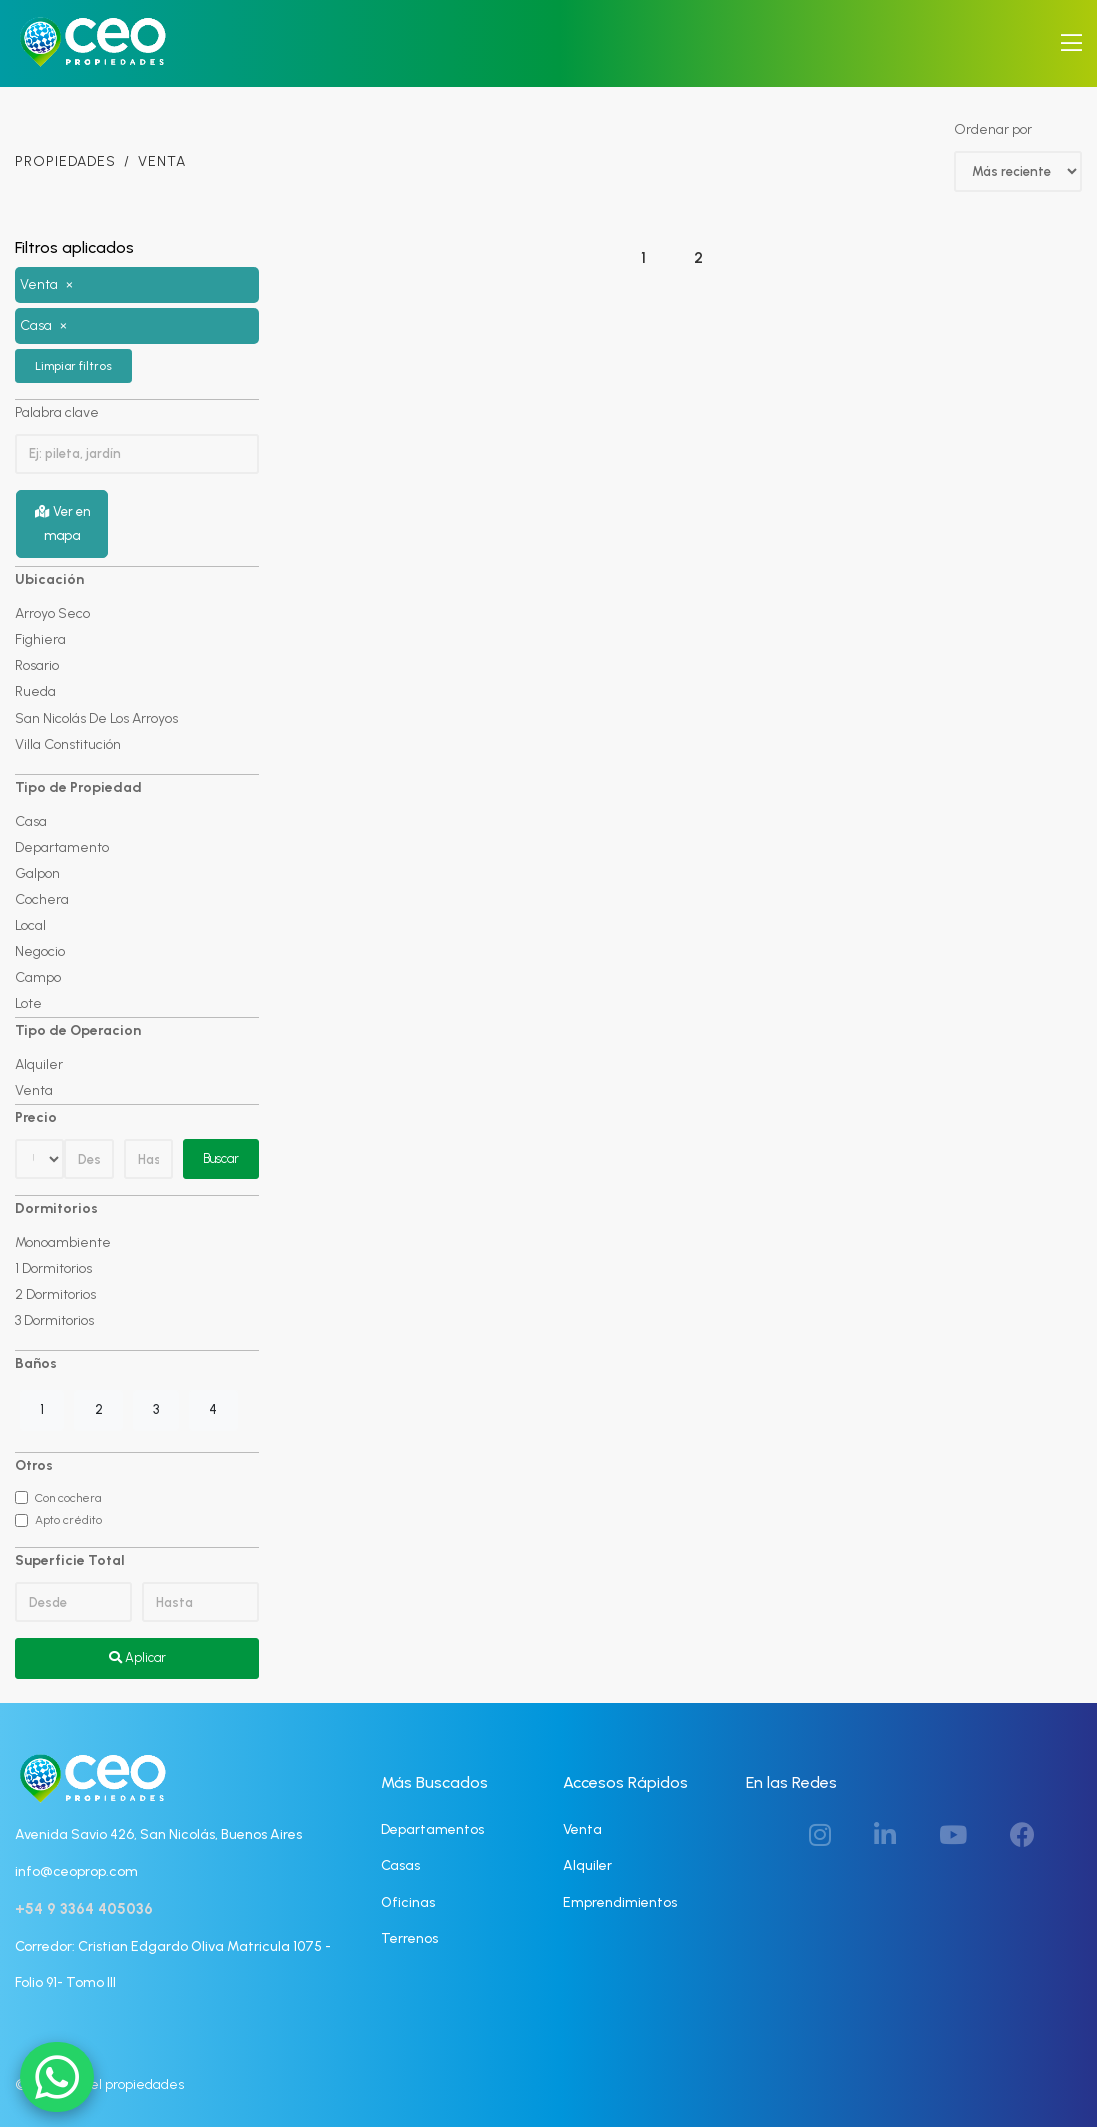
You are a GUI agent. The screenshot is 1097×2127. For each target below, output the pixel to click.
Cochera (42, 898)
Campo (38, 976)
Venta (34, 1090)
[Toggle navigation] (1071, 43)
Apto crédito (68, 1519)
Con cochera (68, 1497)
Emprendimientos (620, 1901)
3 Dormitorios (54, 1320)
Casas (400, 1865)
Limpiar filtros (73, 365)
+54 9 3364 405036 (84, 1909)
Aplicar (137, 1657)
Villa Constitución (68, 743)
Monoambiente (63, 1242)
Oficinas (408, 1901)
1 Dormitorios (53, 1268)
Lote (28, 1002)
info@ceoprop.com (76, 1870)
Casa (31, 820)
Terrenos (409, 1937)
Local (30, 924)
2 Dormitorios (55, 1294)
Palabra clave (57, 411)
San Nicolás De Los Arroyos (96, 717)
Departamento (62, 846)
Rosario (37, 665)
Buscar (221, 1158)
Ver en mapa (62, 523)
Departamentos (432, 1828)
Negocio (40, 950)
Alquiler (39, 1063)
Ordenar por (993, 129)
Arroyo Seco (52, 613)
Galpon (37, 872)
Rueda (35, 691)
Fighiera (40, 639)
